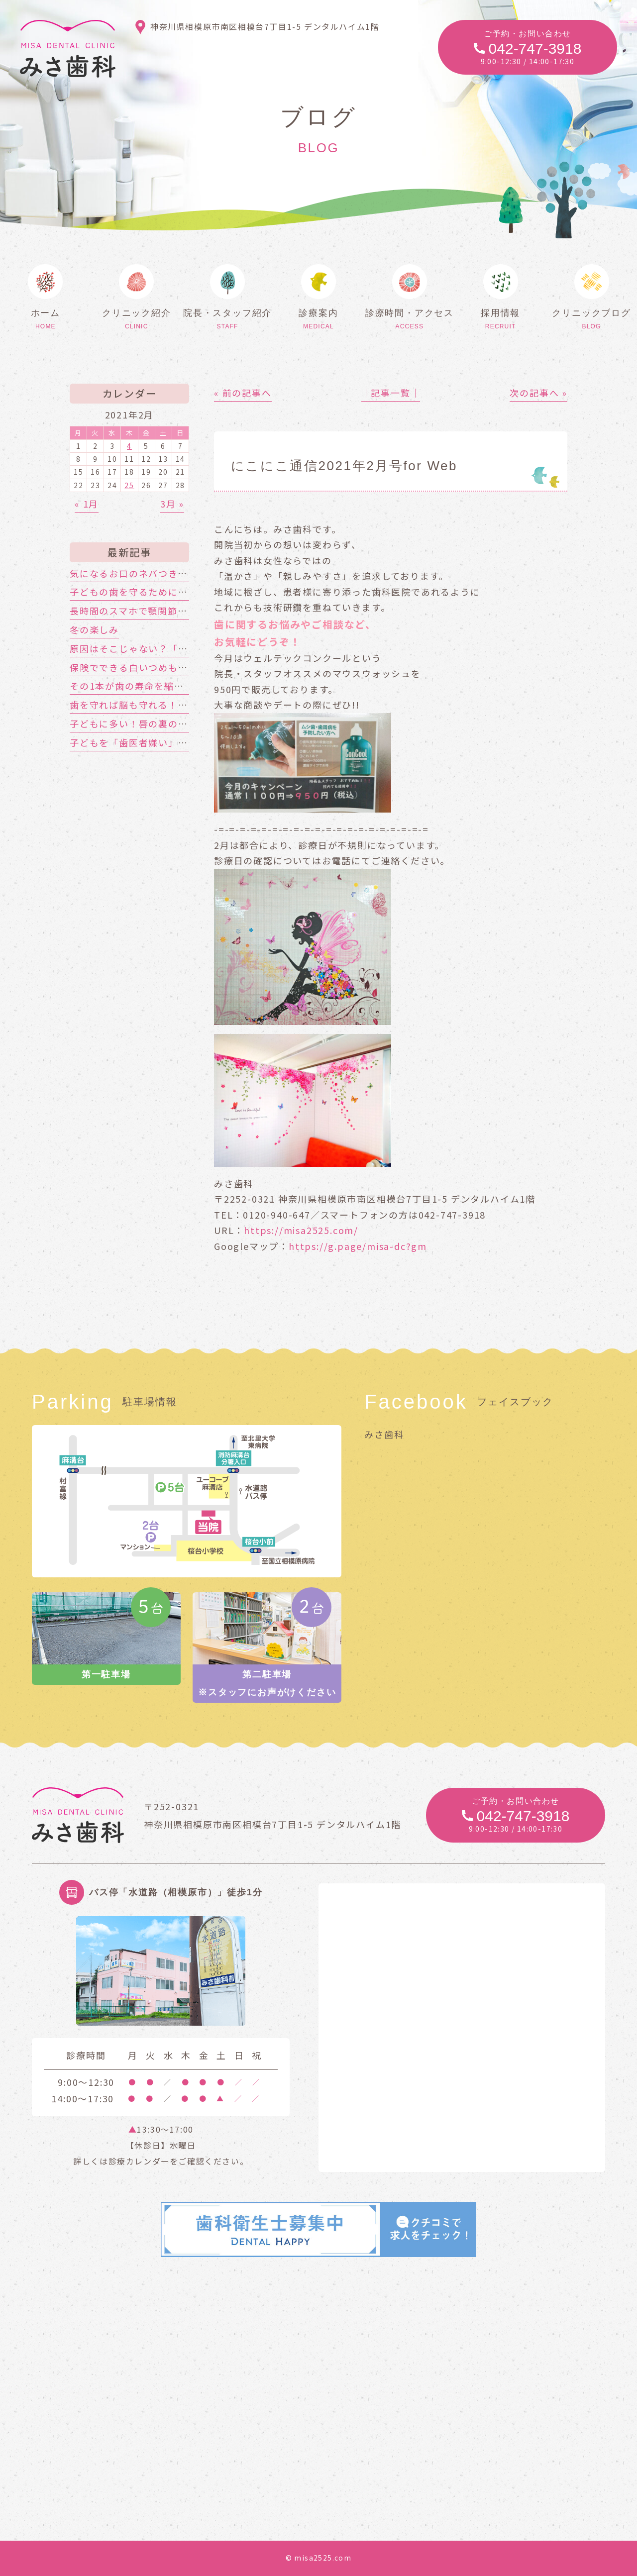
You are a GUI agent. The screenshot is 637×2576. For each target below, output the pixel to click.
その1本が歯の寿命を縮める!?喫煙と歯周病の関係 (181, 685)
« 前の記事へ (243, 392)
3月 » (172, 503)
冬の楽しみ (94, 629)
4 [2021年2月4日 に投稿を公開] (129, 446)
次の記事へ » (538, 392)
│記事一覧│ (391, 392)
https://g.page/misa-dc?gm (358, 1245)
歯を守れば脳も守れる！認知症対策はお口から (173, 704)
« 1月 (87, 503)
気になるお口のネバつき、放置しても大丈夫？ (172, 573)
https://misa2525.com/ (301, 1230)
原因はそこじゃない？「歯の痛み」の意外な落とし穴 (188, 648)
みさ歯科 (384, 1434)
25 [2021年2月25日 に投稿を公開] (129, 485)
